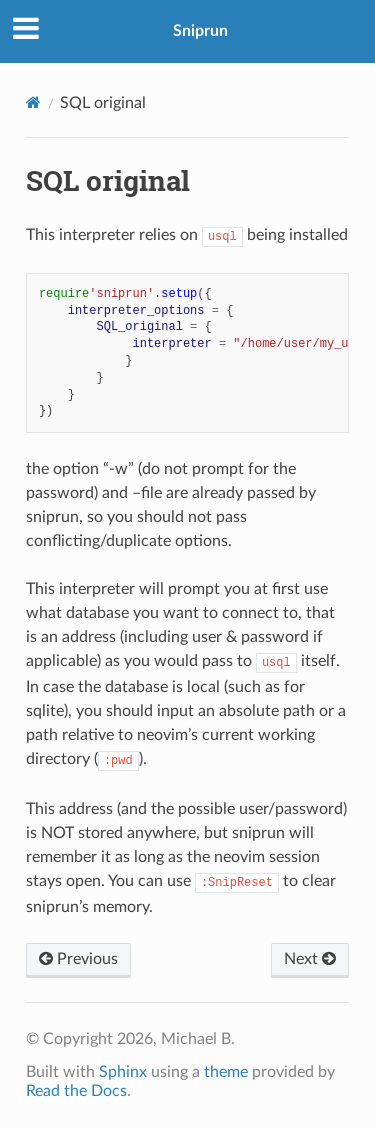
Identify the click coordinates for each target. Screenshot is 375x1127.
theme (226, 1072)
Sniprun (200, 31)
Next (310, 959)
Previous (78, 959)
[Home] (33, 102)
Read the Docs (76, 1091)
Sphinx (123, 1072)
